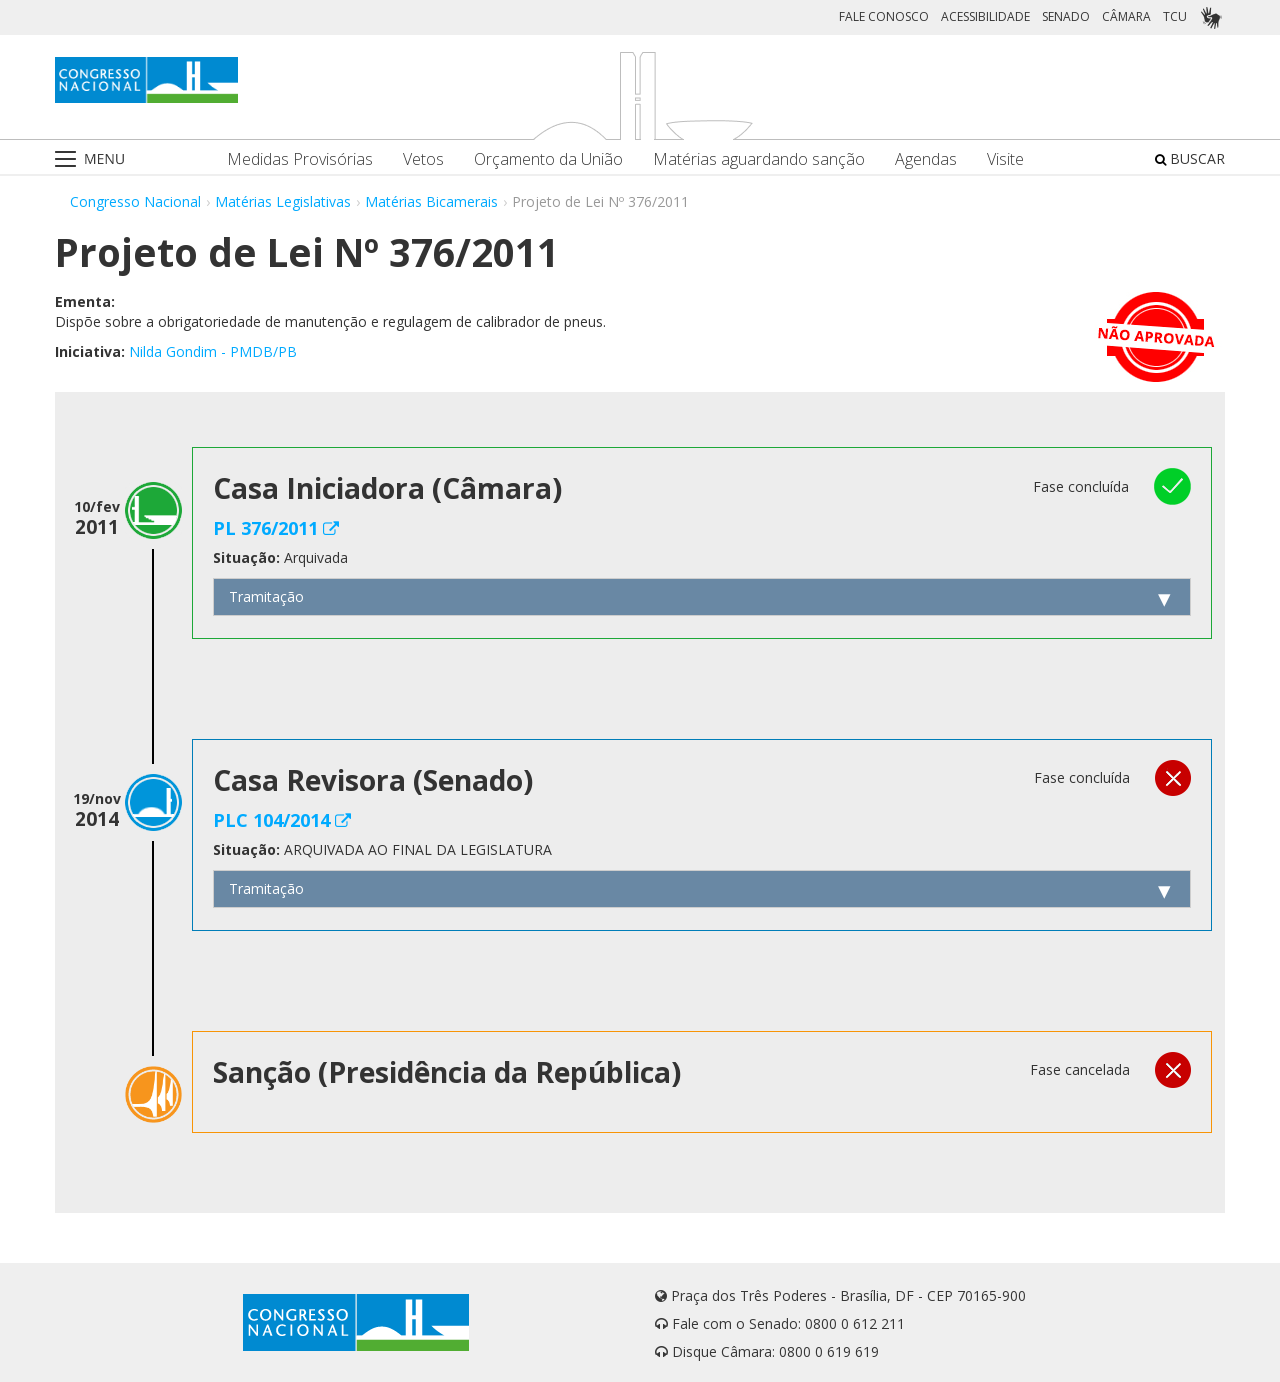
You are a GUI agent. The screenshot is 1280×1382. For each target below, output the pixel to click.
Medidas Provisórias (300, 159)
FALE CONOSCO (884, 16)
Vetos (423, 159)
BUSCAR (1190, 158)
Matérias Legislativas (283, 201)
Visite (1005, 159)
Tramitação (266, 596)
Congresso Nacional (135, 201)
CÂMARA (1126, 16)
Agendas (926, 159)
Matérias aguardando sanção (759, 159)
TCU (1175, 16)
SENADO (1066, 16)
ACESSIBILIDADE (985, 16)
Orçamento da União (548, 159)
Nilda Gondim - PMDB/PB (213, 351)
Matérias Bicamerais (431, 201)
